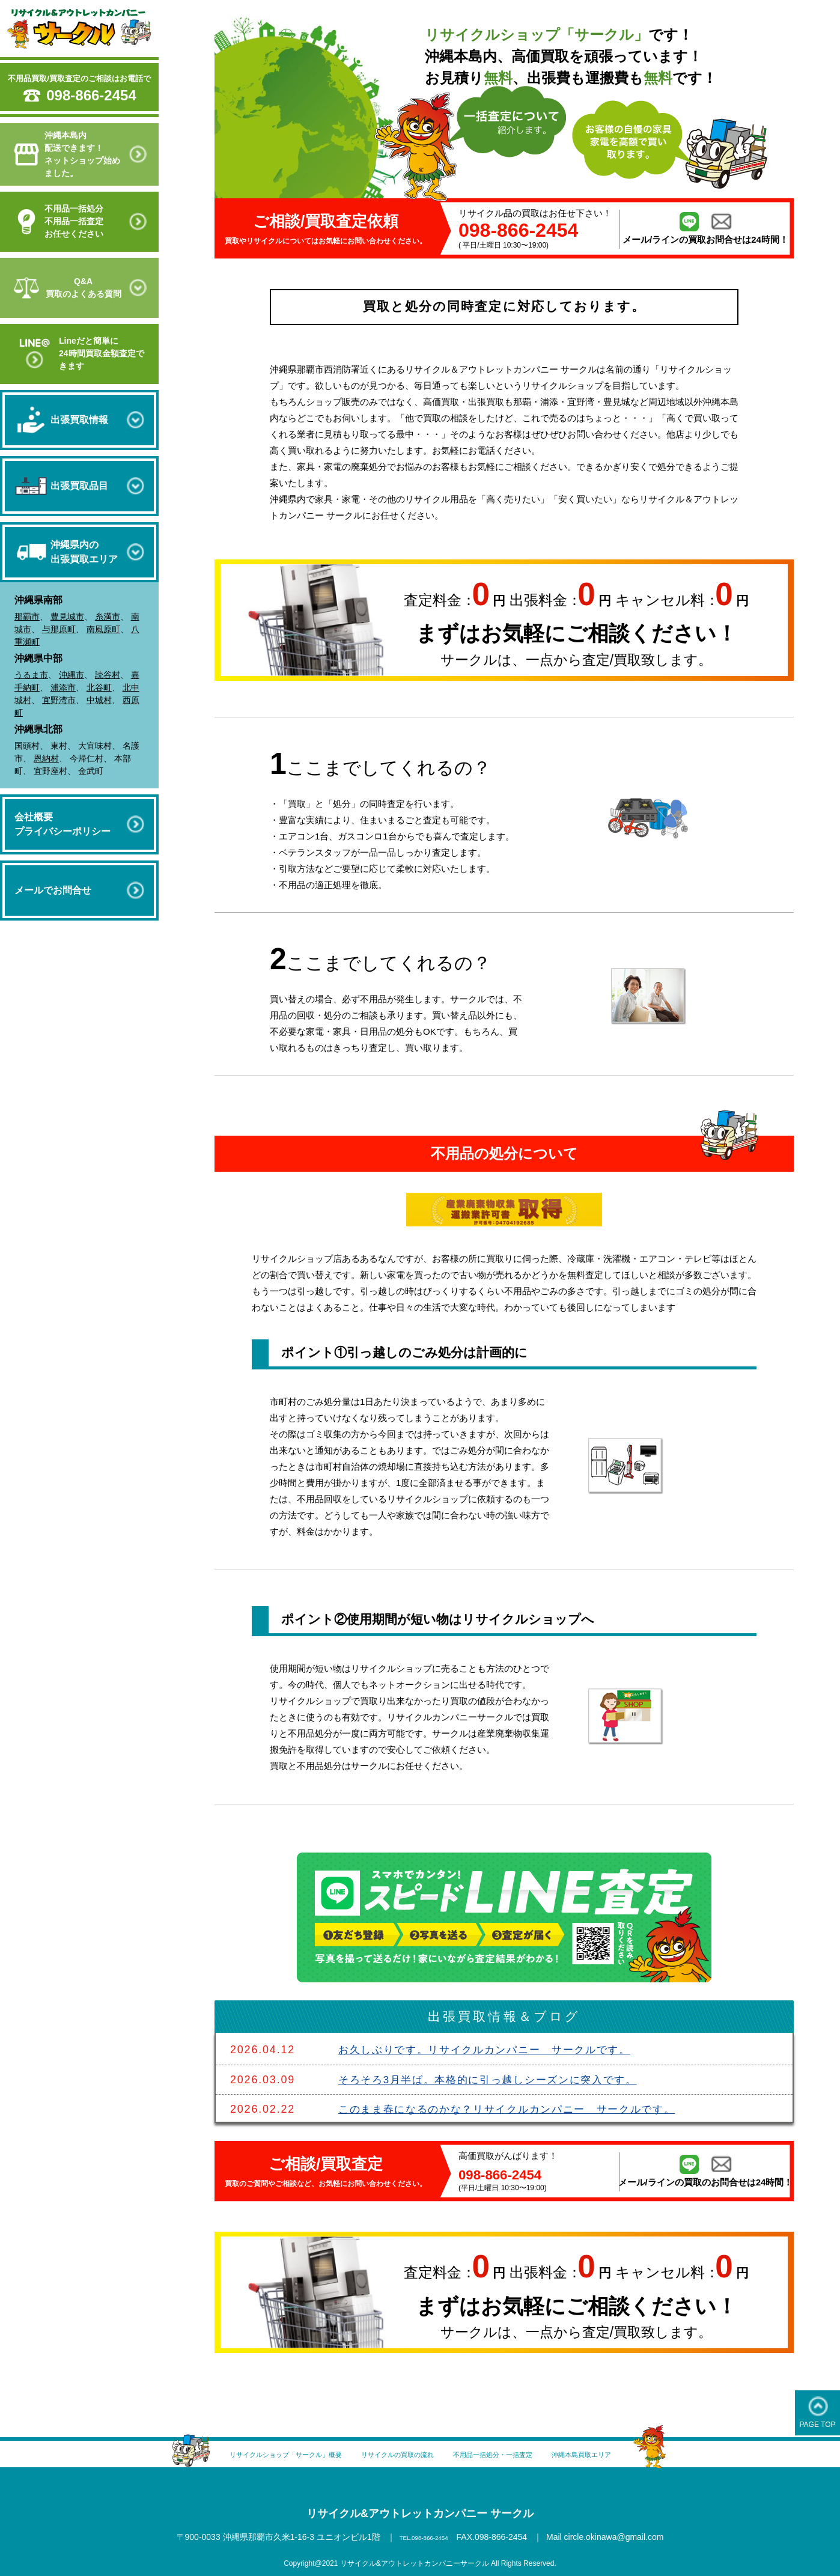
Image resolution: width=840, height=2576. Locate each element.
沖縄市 (71, 675)
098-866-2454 (91, 95)
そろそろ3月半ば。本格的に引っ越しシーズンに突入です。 (496, 2079)
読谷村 (107, 675)
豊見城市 (67, 616)
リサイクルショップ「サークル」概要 (237, 2454)
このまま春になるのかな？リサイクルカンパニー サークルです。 (516, 2109)
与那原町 (59, 629)
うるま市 (31, 675)
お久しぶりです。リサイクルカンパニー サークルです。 (493, 2050)
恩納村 (46, 758)
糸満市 (107, 616)
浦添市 (63, 687)
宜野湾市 (59, 700)
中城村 (99, 700)
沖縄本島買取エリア (641, 2454)
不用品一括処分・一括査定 (521, 2454)
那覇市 (27, 616)
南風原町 (103, 629)
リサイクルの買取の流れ (391, 2454)
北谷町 (99, 687)
